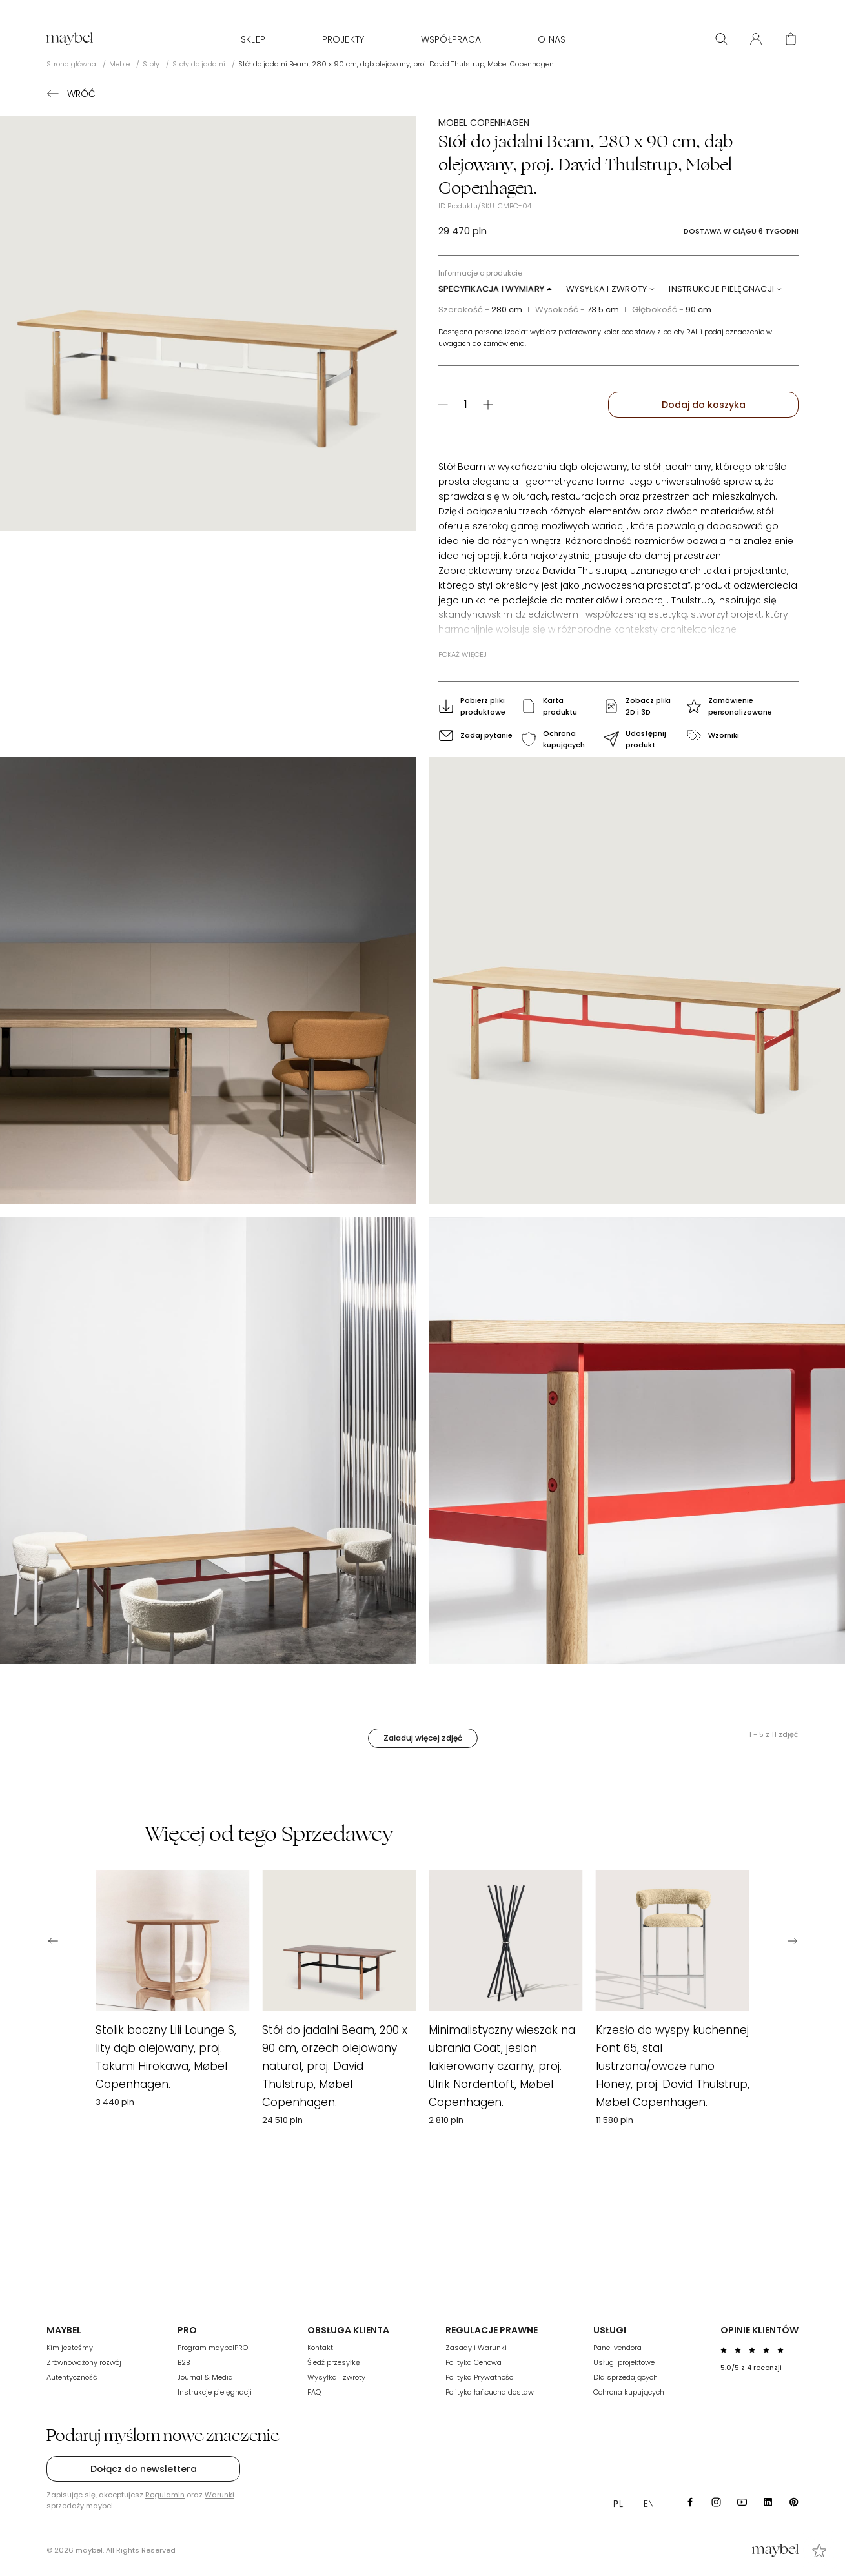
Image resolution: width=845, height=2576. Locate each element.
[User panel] (756, 38)
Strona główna (71, 64)
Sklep (253, 39)
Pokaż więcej (462, 654)
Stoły (151, 64)
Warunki (219, 2495)
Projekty (343, 39)
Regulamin (165, 2495)
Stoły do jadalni (198, 64)
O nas (551, 39)
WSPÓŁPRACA (451, 39)
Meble (119, 64)
